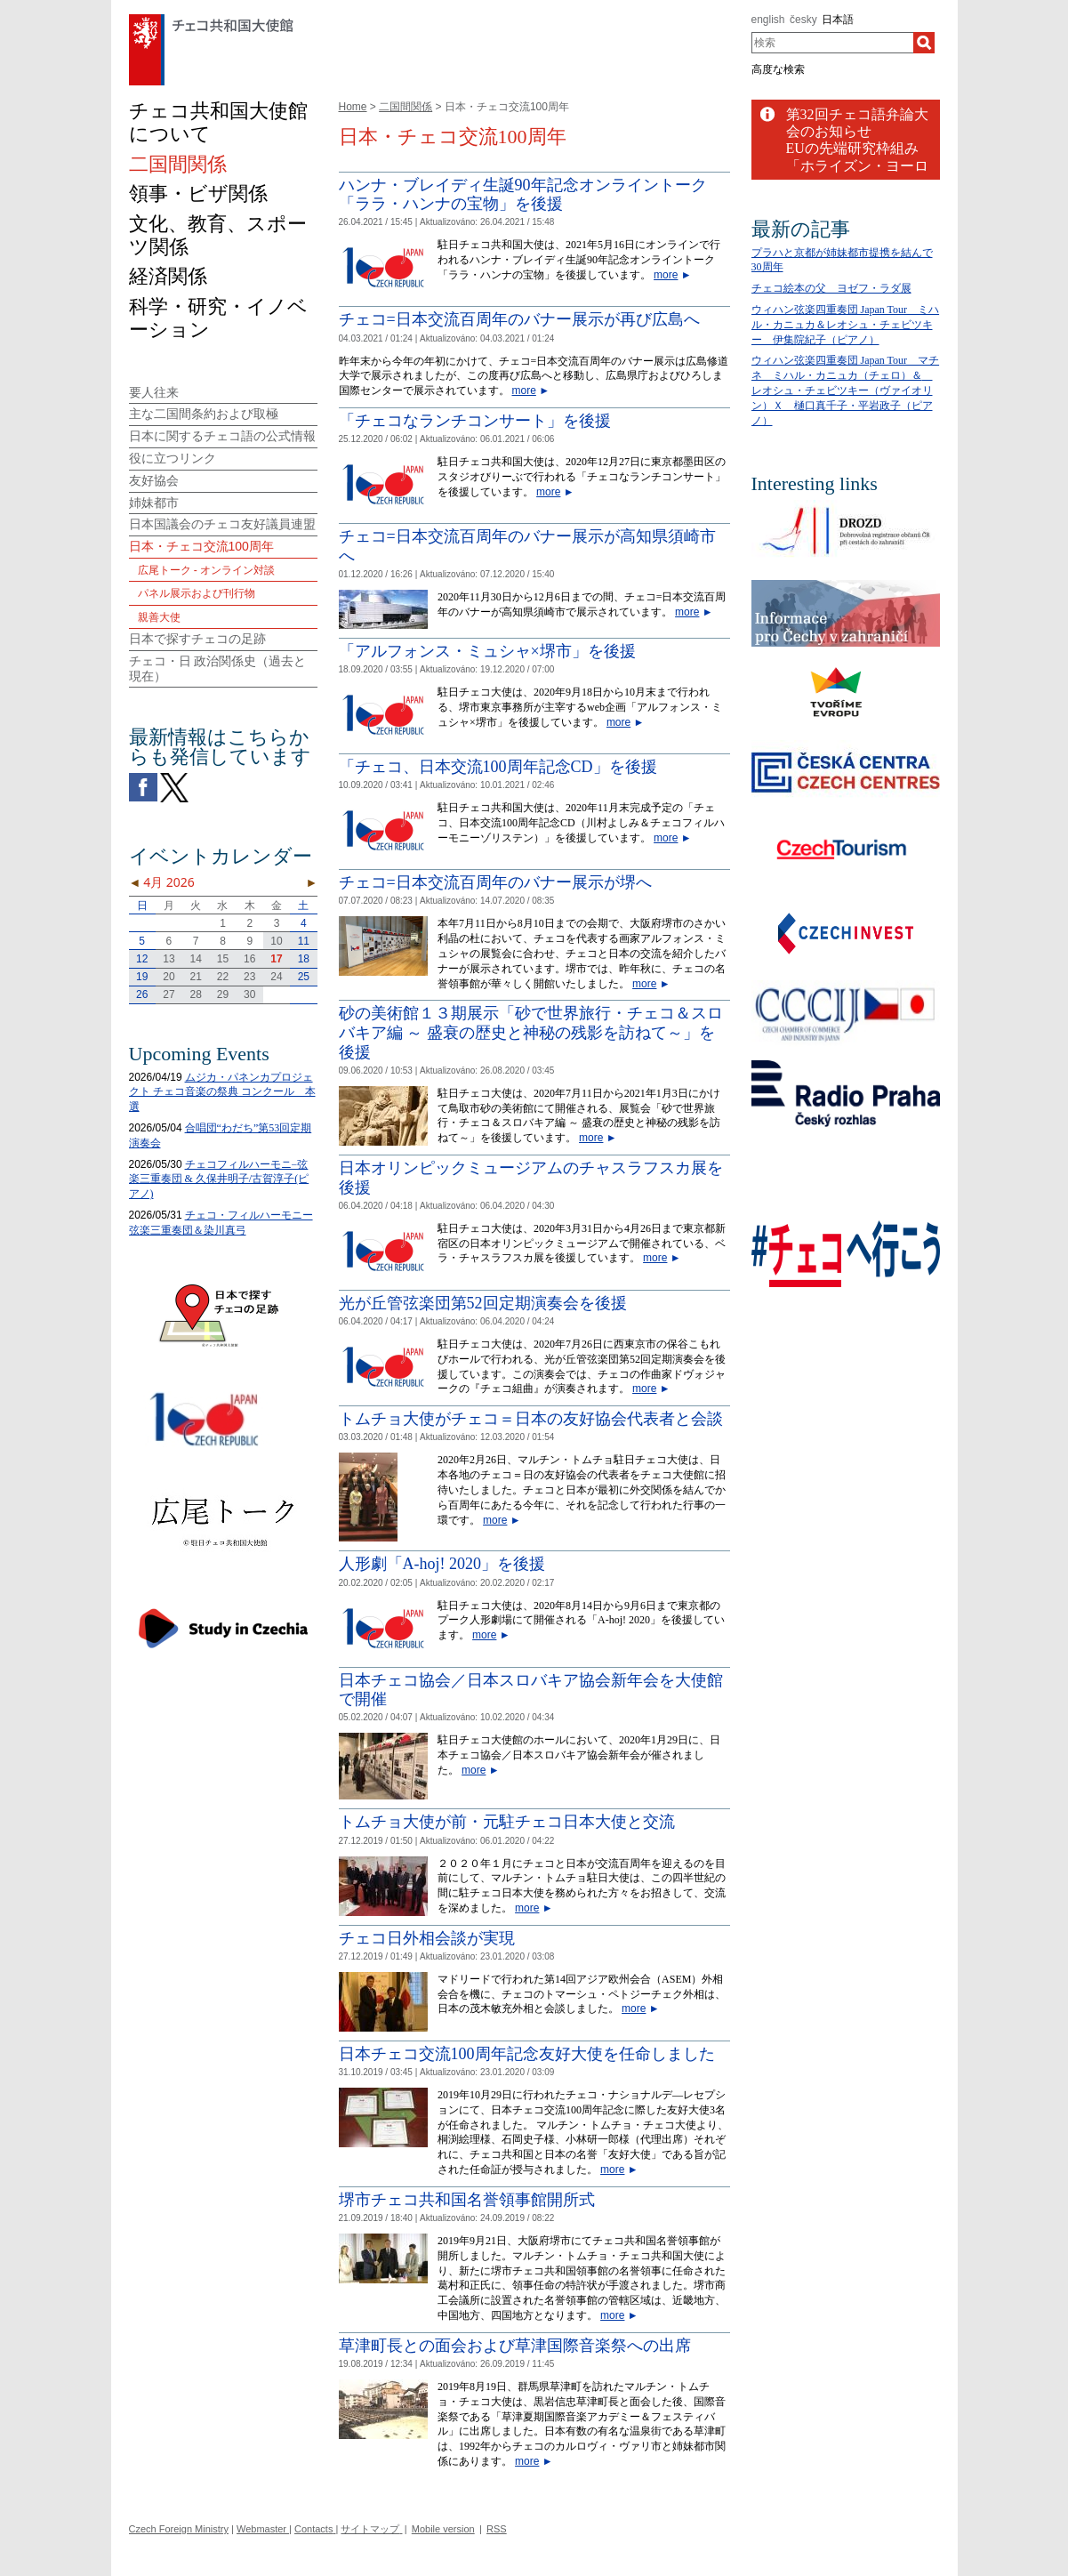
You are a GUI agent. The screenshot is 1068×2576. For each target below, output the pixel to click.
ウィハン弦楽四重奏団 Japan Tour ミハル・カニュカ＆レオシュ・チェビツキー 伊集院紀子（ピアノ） (845, 324)
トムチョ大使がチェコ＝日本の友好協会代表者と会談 (531, 1419)
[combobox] (832, 42)
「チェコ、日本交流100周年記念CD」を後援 (498, 767)
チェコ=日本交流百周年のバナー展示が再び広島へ (519, 319)
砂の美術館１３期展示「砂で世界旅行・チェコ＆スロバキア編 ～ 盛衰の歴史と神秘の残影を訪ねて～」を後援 (531, 1032)
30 (249, 994)
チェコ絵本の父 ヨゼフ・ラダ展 (831, 288)
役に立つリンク (172, 458)
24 (276, 976)
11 (303, 941)
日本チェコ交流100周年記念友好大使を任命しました (527, 2054)
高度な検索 (778, 69)
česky (803, 19)
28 (196, 994)
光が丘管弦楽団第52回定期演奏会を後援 (483, 1303)
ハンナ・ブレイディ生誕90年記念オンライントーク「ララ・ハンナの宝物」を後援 (523, 194)
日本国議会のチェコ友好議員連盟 (222, 524)
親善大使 (159, 617)
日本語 (838, 19)
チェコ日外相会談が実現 (427, 1938)
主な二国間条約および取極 (203, 414)
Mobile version (443, 2529)
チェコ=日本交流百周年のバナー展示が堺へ (495, 882)
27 (168, 994)
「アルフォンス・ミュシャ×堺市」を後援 (487, 651)
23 (249, 976)
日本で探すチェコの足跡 (197, 639)
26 (142, 994)
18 (303, 959)
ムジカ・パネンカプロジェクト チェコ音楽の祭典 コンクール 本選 (222, 1092)
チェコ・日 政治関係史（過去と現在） (218, 668)
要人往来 (154, 392)
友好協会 (154, 480)
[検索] (924, 42)
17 (276, 959)
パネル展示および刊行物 (196, 593)
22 (223, 976)
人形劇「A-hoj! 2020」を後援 (442, 1564)
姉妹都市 (154, 502)
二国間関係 (405, 107)
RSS (496, 2529)
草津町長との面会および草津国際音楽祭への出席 (515, 2346)
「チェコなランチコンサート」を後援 (475, 421)
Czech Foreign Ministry (179, 2529)
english (768, 19)
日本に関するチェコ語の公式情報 (222, 436)
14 (196, 959)
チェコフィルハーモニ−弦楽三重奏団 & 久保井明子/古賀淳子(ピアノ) (219, 1179)
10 (276, 941)
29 (223, 994)
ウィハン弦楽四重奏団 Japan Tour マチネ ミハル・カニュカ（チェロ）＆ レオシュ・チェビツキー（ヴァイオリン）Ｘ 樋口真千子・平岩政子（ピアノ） (845, 390)
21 (196, 976)
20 (168, 976)
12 (142, 959)
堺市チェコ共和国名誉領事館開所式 (467, 2200)
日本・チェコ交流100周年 (201, 546)
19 (142, 976)
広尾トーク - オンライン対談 (207, 570)
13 (168, 959)
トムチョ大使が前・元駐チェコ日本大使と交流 (507, 1822)
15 (223, 959)
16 (249, 959)
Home (353, 107)
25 (303, 976)
